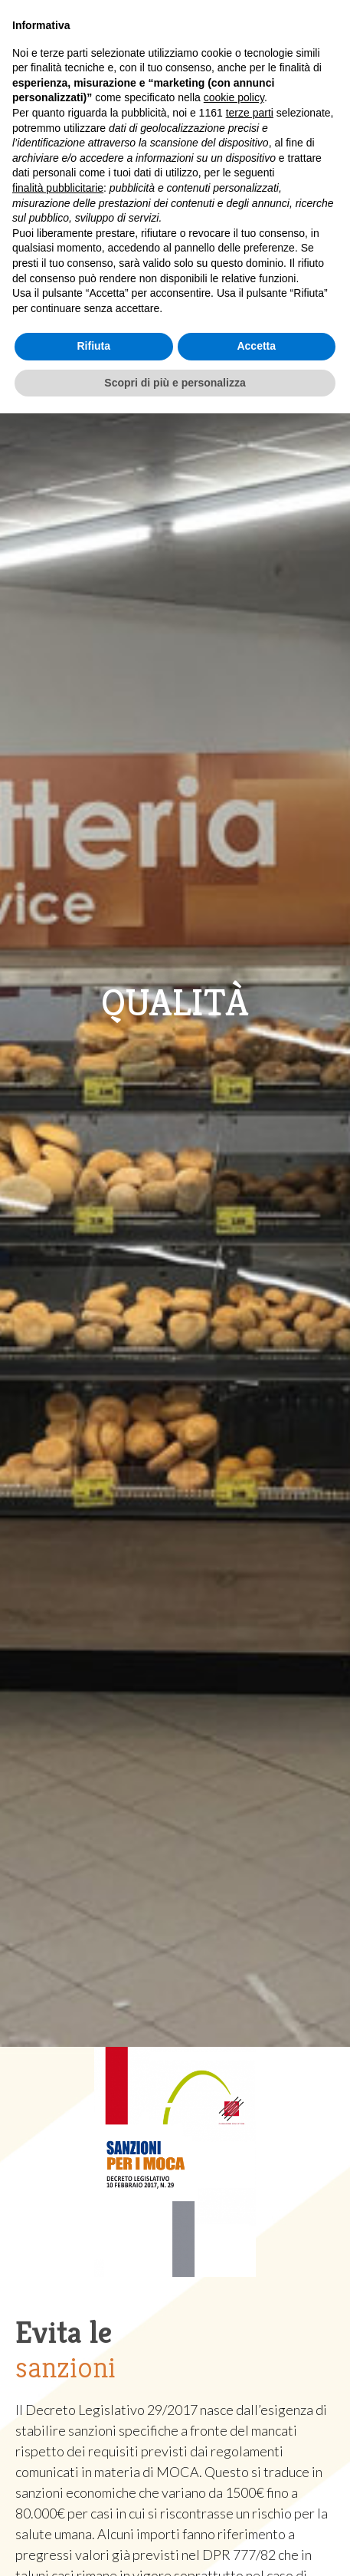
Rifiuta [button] (93, 346)
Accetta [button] (256, 346)
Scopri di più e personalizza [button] (174, 383)
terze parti (249, 113)
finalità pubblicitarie (57, 188)
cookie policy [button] (234, 97)
